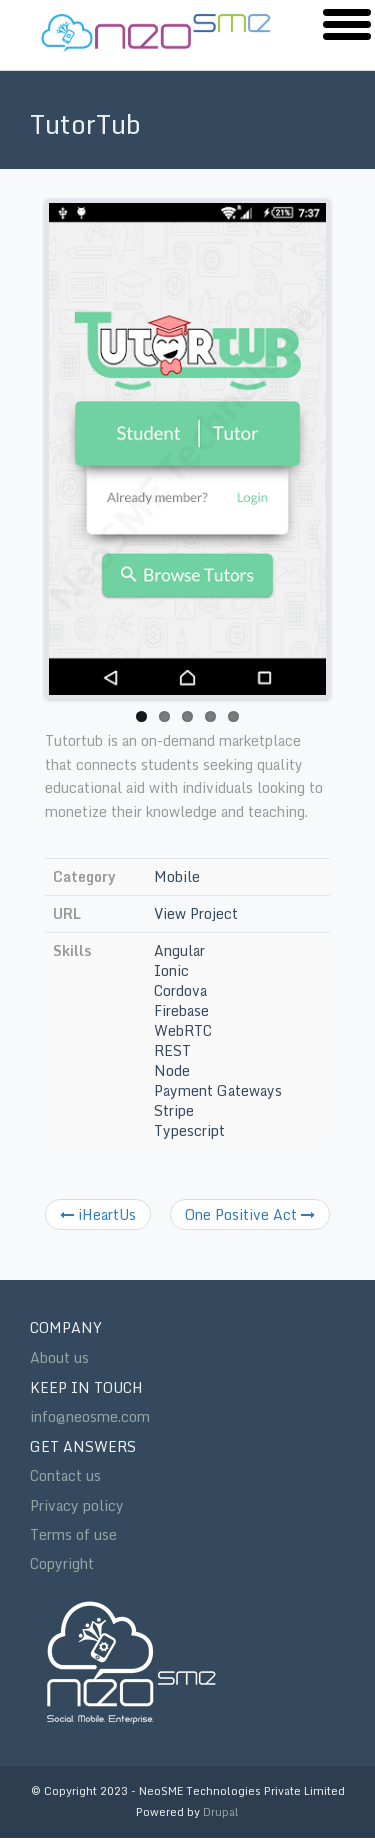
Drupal (221, 1813)
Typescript (189, 1130)
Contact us (65, 1476)
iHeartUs (98, 1214)
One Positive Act (250, 1214)
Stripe (174, 1110)
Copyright (62, 1564)
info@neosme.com (90, 1416)
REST (172, 1050)
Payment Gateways (218, 1090)
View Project (196, 913)
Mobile (177, 876)
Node (172, 1070)
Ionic (171, 970)
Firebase (181, 1010)
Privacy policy (77, 1505)
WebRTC (183, 1030)
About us (59, 1357)
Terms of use (73, 1534)
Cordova (180, 990)
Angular (179, 950)
